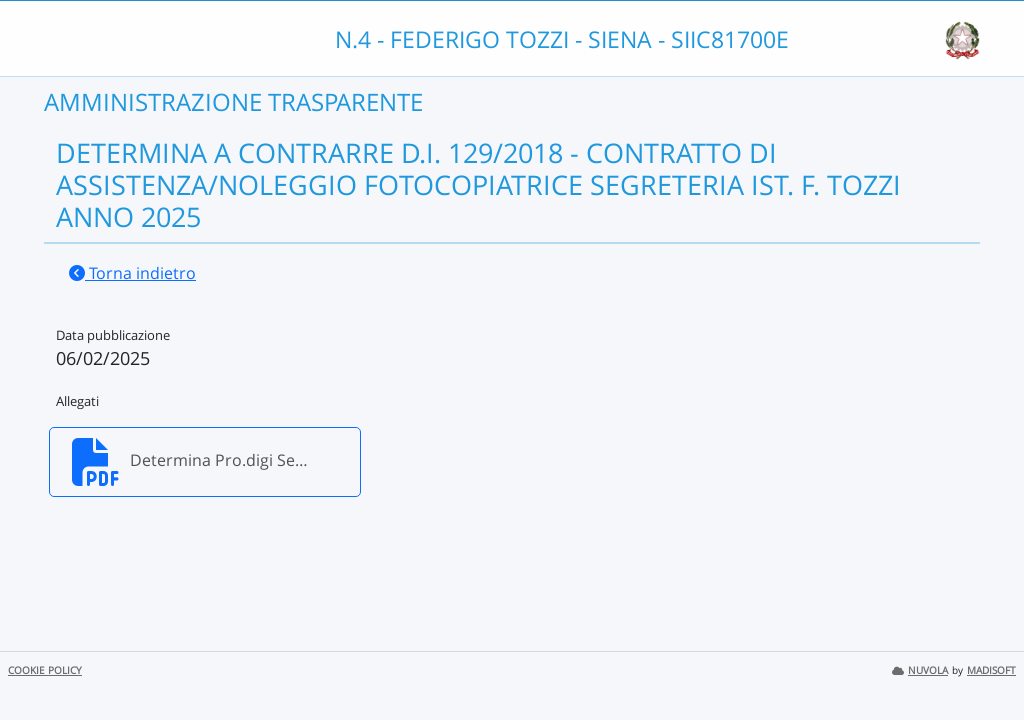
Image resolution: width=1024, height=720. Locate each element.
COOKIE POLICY (45, 670)
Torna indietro (132, 273)
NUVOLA (920, 670)
